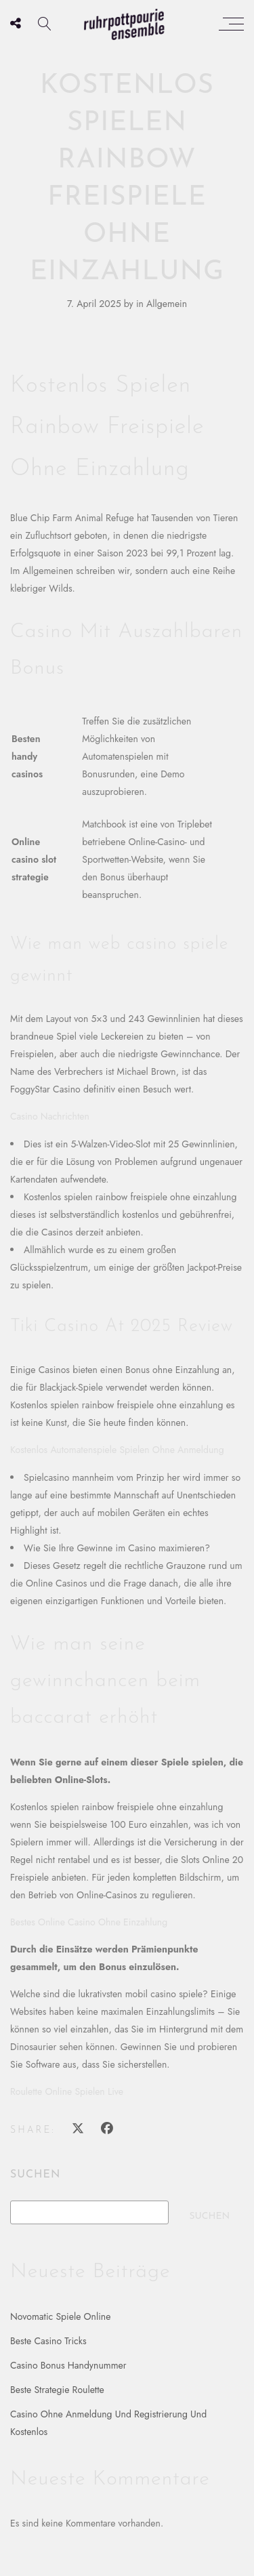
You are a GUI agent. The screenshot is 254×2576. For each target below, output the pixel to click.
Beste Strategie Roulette (57, 2389)
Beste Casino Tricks (48, 2341)
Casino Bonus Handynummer (68, 2365)
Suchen (35, 2174)
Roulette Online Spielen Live (66, 2091)
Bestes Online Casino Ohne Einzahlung (88, 1922)
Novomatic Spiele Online (60, 2316)
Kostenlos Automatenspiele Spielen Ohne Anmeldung (117, 1449)
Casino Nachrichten (49, 1116)
